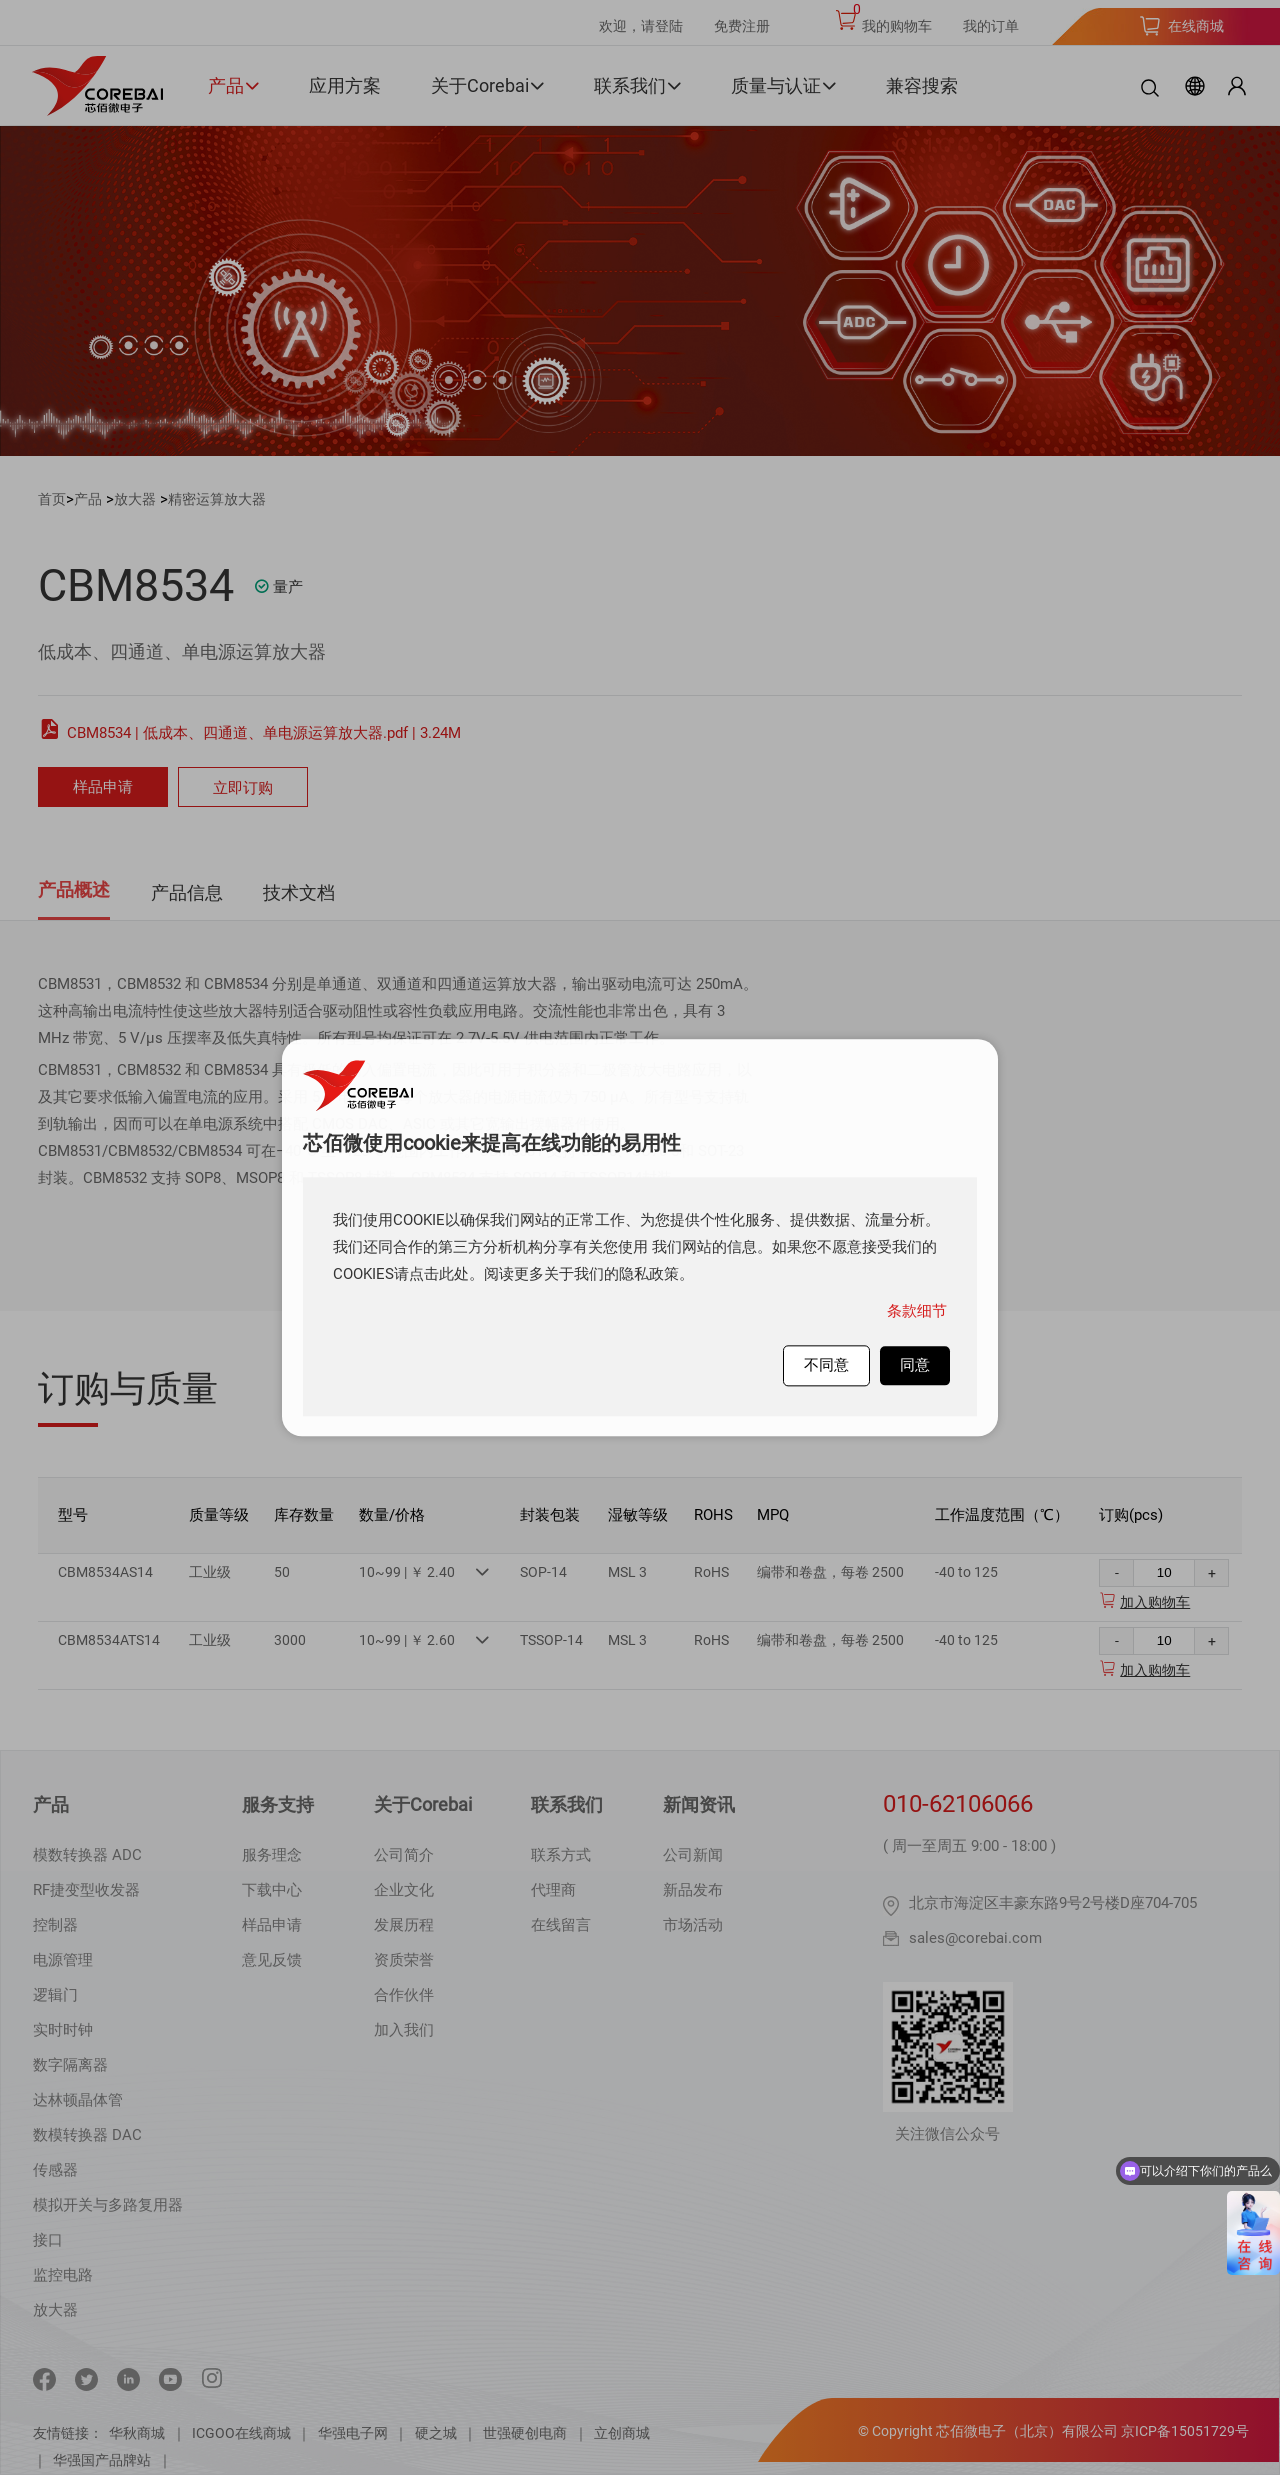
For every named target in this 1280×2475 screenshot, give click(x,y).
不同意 (826, 1365)
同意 (915, 1365)
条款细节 (917, 1311)
